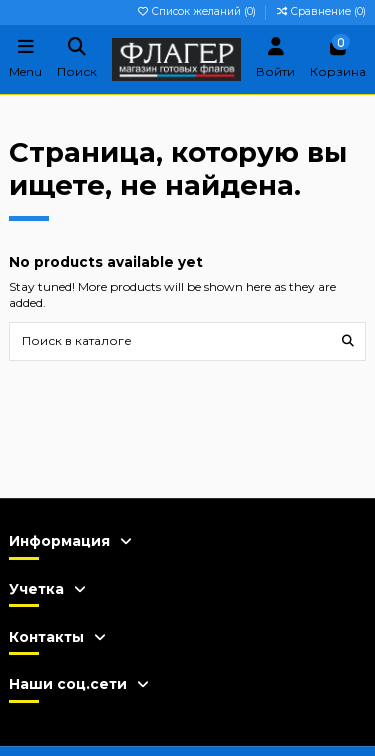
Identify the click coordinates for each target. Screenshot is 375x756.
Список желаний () (197, 11)
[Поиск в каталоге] (348, 341)
